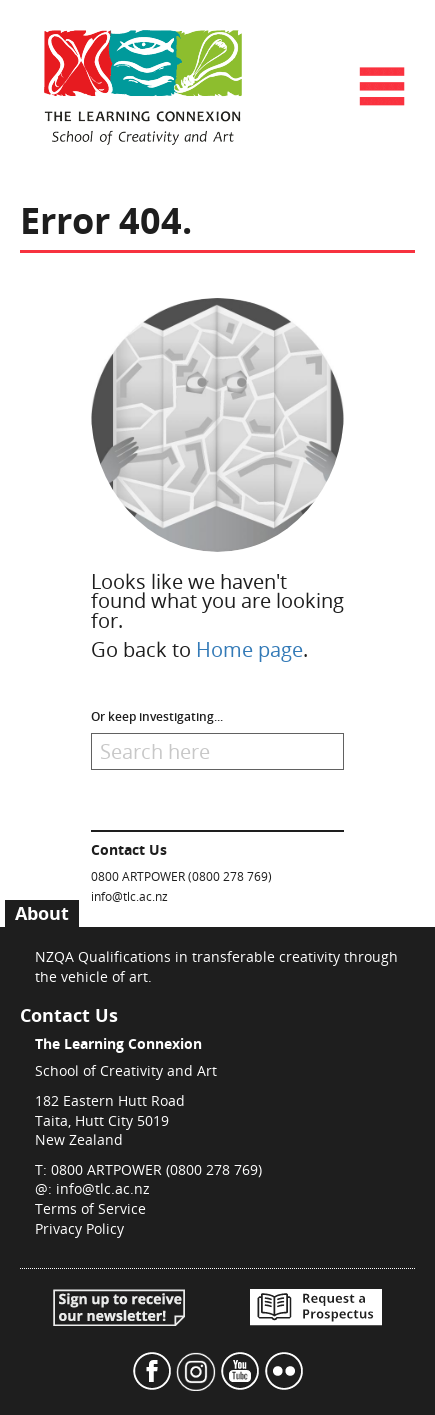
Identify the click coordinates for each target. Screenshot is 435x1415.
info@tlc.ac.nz (129, 896)
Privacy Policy (79, 1228)
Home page (249, 649)
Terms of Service (90, 1208)
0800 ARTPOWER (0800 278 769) (181, 876)
